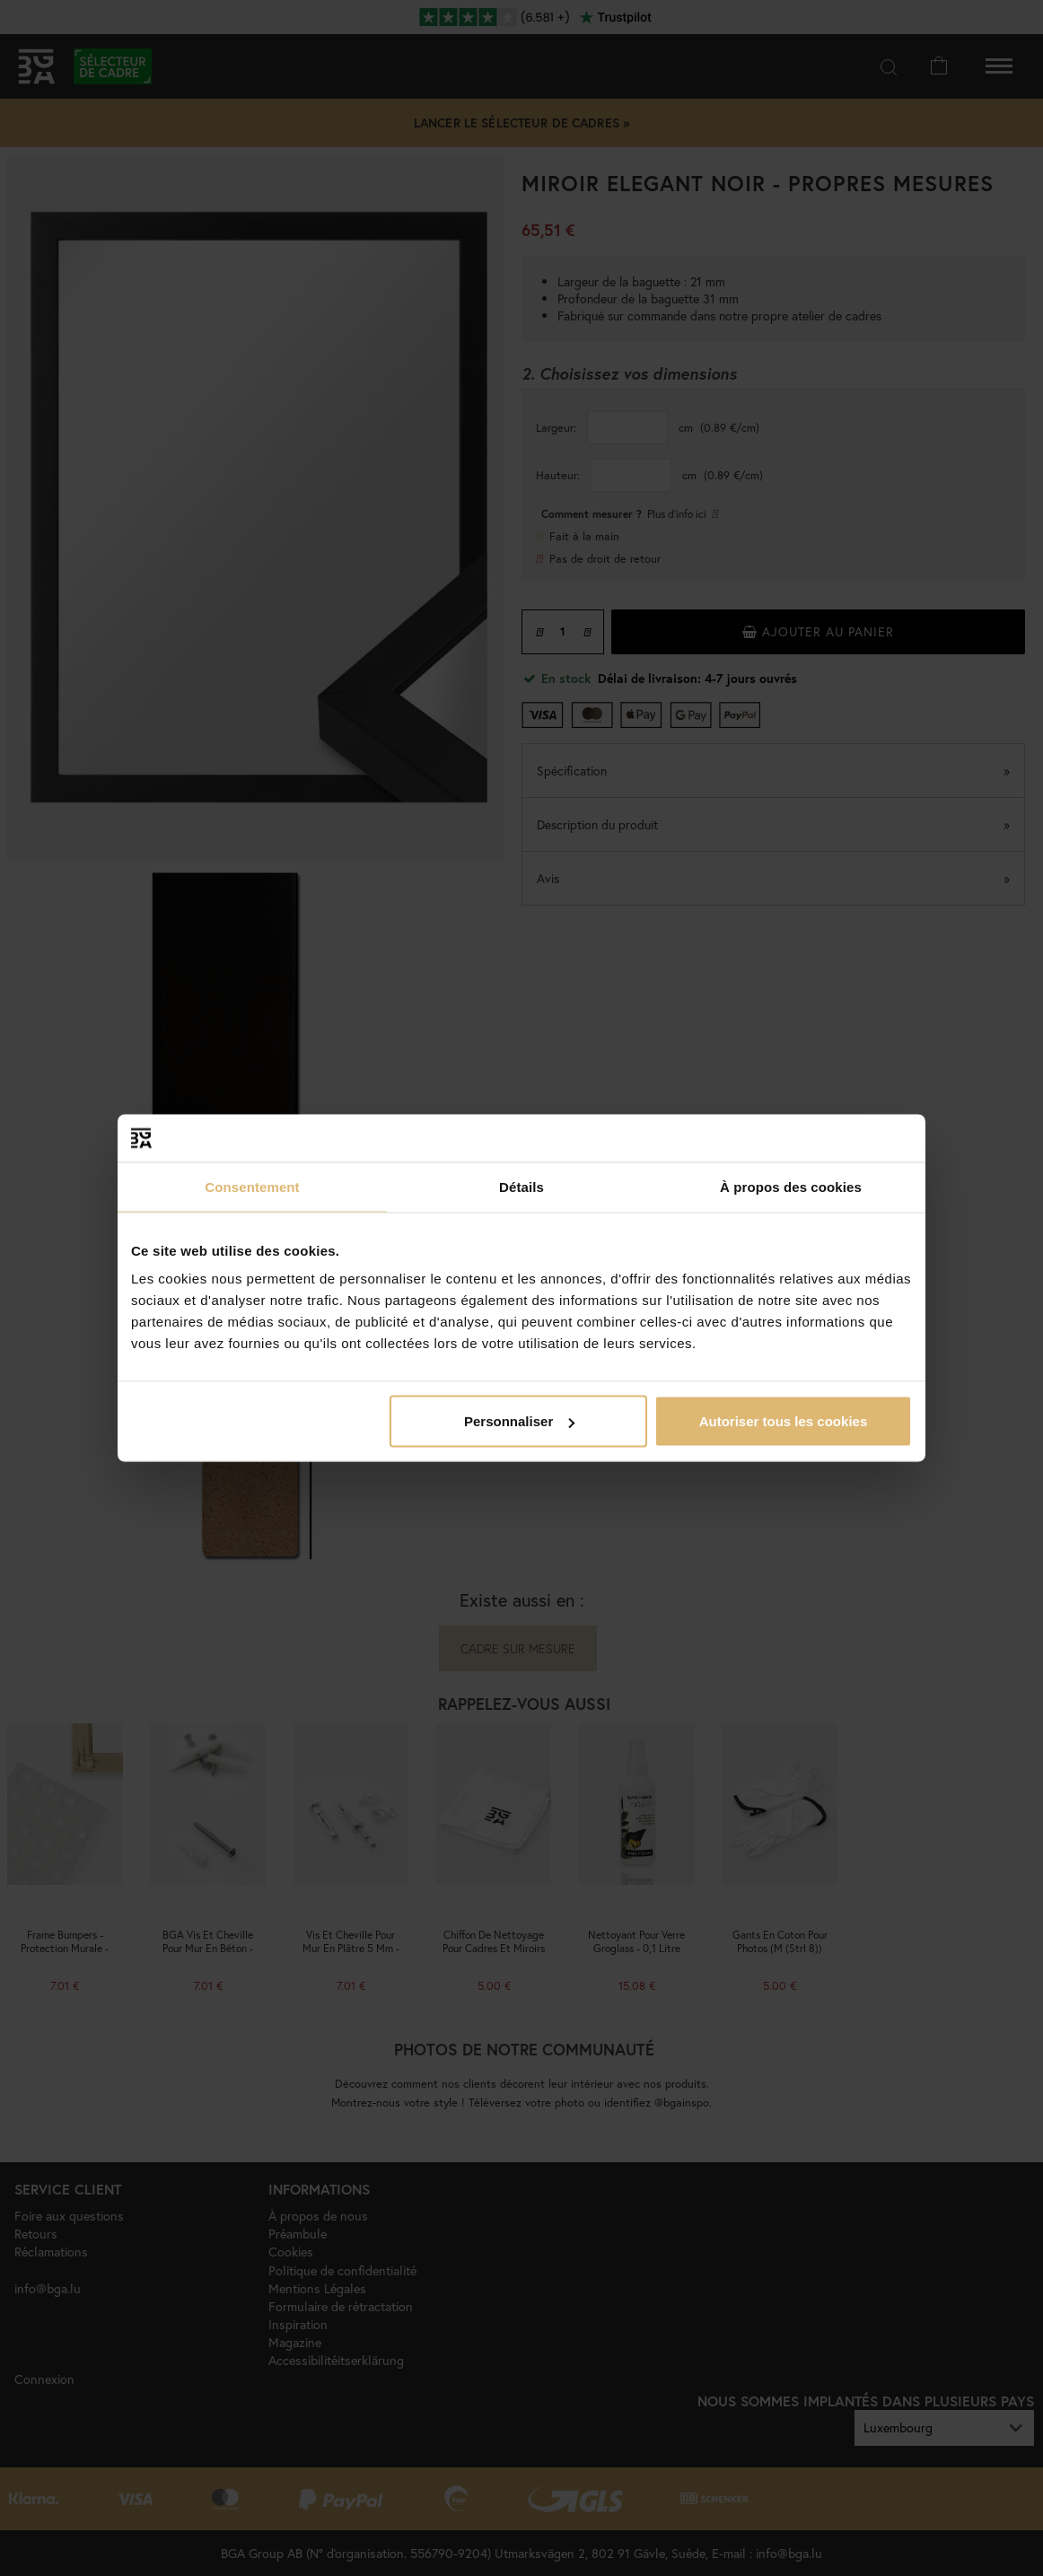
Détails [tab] (521, 1186)
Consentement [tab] (252, 1186)
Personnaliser (519, 1421)
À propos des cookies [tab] (791, 1186)
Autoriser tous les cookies (783, 1421)
